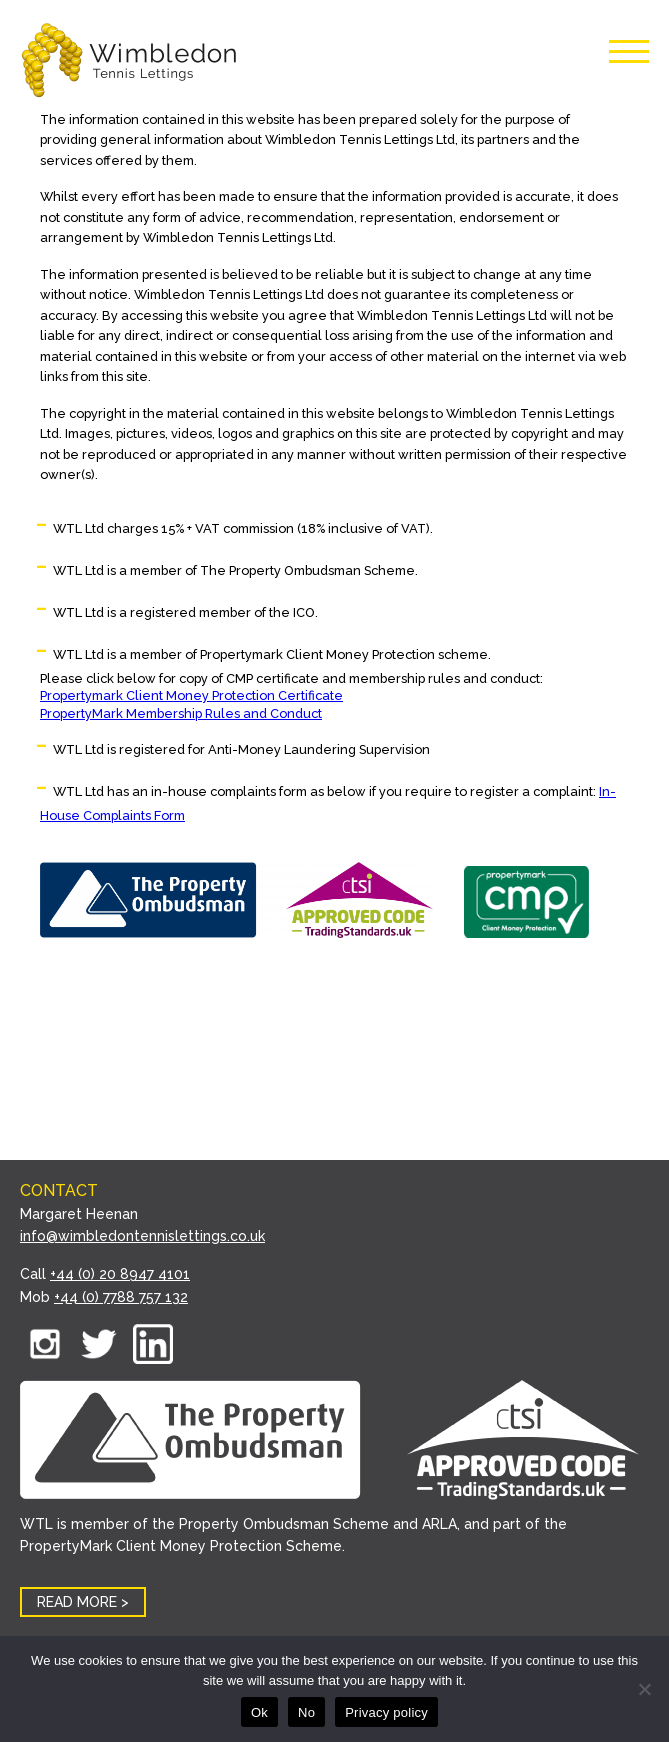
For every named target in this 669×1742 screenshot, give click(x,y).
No (306, 1712)
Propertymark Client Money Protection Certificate (191, 695)
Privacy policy (386, 1712)
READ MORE (77, 1602)
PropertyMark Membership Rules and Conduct (181, 713)
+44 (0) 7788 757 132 (121, 1297)
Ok (259, 1712)
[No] (644, 1689)
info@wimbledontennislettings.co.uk (142, 1236)
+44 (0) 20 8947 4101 (120, 1274)
